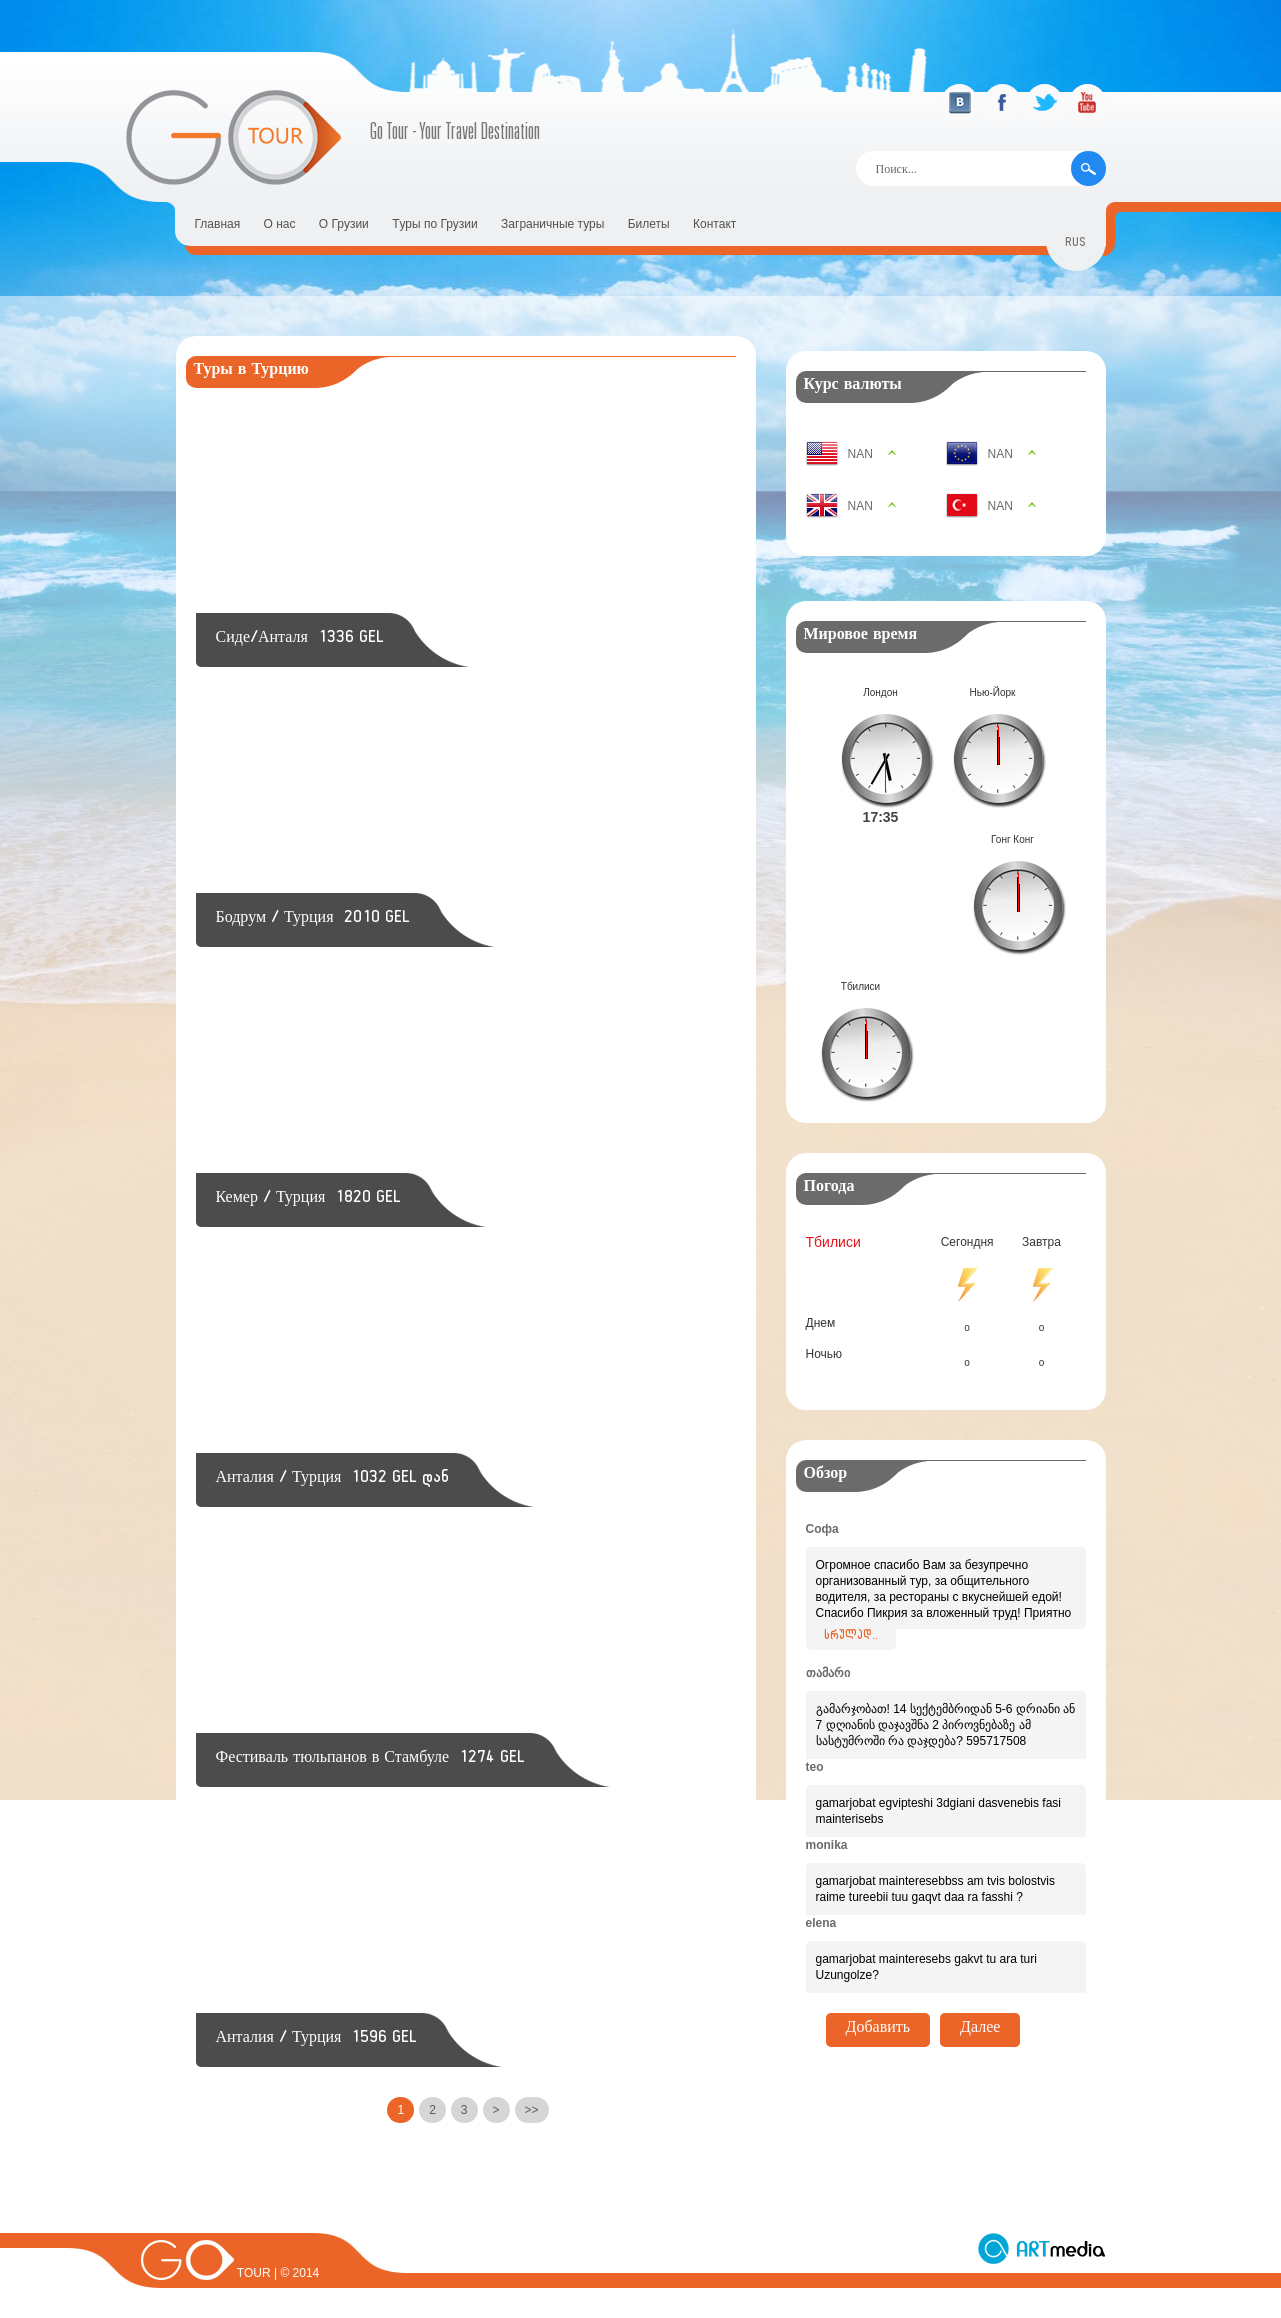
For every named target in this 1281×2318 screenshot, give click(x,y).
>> (532, 2110)
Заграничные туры (552, 224)
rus (1075, 244)
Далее (980, 1883)
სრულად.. (851, 1490)
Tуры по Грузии (435, 224)
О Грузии (344, 224)
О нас (280, 224)
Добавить (878, 1883)
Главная (218, 224)
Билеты (649, 224)
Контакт (714, 224)
